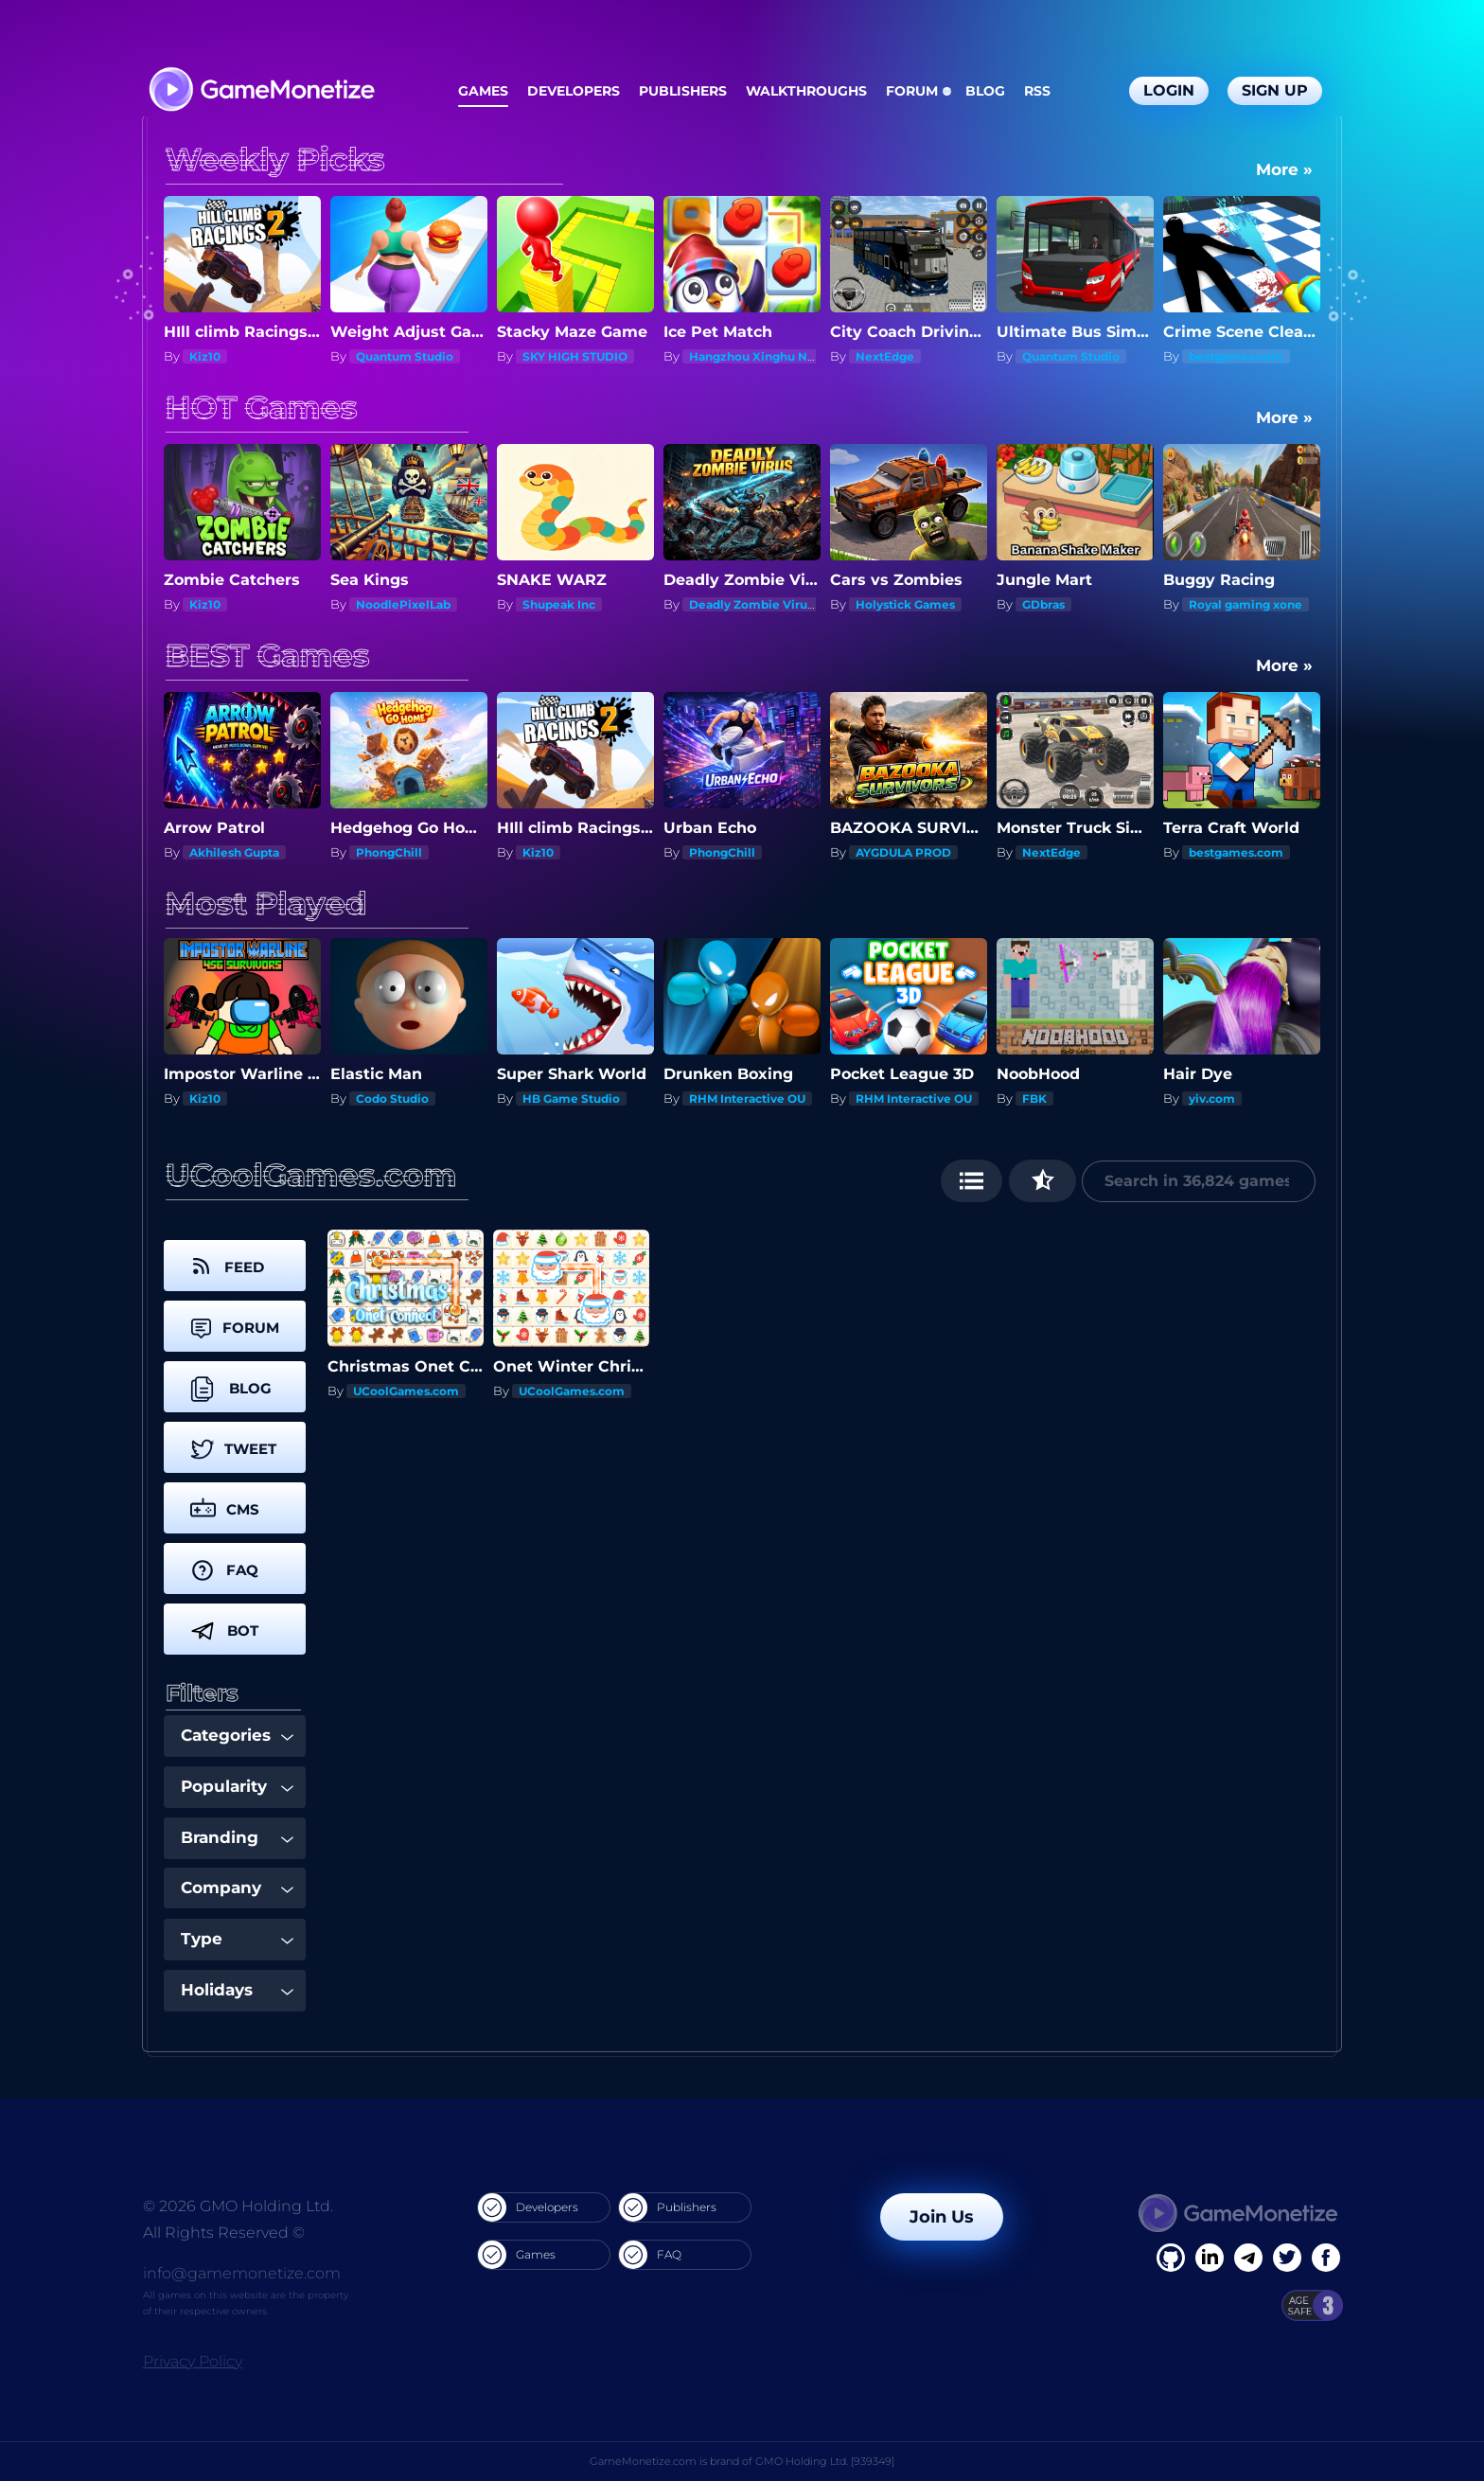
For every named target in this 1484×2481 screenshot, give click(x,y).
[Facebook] (1171, 2257)
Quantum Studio (404, 356)
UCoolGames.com (406, 1391)
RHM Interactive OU (747, 1098)
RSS (1037, 90)
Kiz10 (205, 356)
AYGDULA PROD (903, 852)
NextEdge (885, 356)
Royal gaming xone (1245, 604)
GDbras (1043, 604)
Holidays (237, 1989)
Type (237, 1938)
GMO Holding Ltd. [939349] (824, 2461)
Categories (237, 1735)
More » (1284, 169)
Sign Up (1275, 90)
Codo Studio (392, 1098)
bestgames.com (1236, 356)
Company (237, 1887)
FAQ (650, 2255)
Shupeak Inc (558, 604)
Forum (912, 90)
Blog (985, 90)
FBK (1034, 1098)
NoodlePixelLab (403, 604)
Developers (573, 90)
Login (1168, 90)
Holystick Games (905, 604)
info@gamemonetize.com (242, 2273)
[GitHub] (1326, 2257)
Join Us (942, 2216)
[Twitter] (1287, 2257)
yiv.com (1212, 1098)
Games (483, 90)
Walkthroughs (806, 90)
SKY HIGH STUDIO (574, 356)
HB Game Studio (571, 1098)
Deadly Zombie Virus (751, 604)
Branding (237, 1837)
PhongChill (389, 852)
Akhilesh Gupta (234, 852)
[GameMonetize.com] (261, 91)
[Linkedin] (1248, 2257)
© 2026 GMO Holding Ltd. (238, 2206)
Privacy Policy (192, 2361)
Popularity (237, 1786)
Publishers (683, 90)
